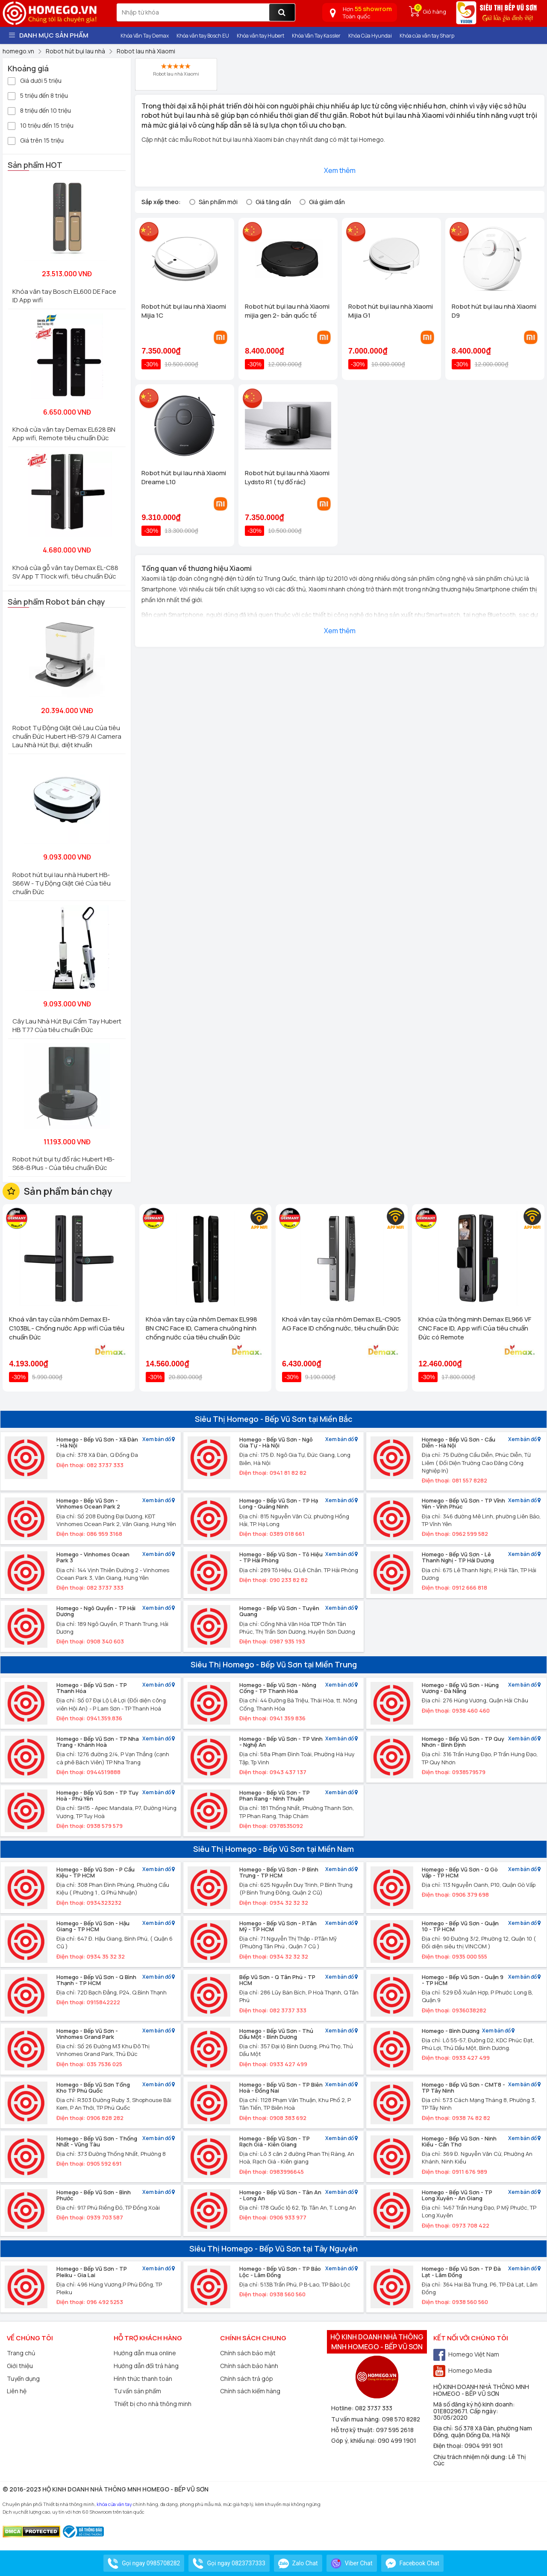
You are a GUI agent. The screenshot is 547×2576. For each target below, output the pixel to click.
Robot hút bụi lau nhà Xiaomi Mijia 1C (183, 311)
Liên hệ (16, 2391)
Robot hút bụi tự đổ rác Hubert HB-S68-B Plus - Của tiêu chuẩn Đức (63, 1163)
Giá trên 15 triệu (36, 140)
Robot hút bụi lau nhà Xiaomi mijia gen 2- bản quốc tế (287, 311)
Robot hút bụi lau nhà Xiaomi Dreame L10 (183, 477)
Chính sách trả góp (246, 2378)
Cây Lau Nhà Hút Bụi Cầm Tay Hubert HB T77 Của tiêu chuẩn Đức (66, 1025)
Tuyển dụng (23, 2378)
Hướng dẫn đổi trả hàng (146, 2366)
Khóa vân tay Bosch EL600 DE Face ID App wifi (64, 295)
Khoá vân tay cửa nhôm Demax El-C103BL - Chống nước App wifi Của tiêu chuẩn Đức (66, 1328)
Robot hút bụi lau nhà (223, 139)
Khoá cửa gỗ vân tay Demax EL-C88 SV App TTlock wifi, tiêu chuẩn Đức (65, 572)
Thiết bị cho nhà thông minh (152, 2404)
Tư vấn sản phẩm (137, 2391)
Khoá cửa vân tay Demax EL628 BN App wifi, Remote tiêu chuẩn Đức (63, 433)
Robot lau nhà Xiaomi (176, 70)
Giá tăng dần (273, 202)
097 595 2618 (395, 2430)
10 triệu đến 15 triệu (41, 125)
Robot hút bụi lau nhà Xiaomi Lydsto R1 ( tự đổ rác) (287, 477)
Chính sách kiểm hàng (250, 2391)
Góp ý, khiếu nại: (354, 2440)
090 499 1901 (397, 2440)
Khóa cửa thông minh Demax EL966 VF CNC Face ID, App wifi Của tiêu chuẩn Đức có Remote (474, 1328)
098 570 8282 (401, 2419)
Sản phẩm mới (218, 202)
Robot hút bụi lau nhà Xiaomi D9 (494, 311)
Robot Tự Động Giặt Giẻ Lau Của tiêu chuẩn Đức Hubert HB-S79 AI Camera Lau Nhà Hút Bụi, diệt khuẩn (66, 736)
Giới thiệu (20, 2366)
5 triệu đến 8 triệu (38, 95)
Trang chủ (21, 2353)
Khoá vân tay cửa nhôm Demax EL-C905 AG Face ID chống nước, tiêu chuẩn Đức (341, 1324)
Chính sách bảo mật (248, 2353)
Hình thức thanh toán (143, 2378)
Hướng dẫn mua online (145, 2353)
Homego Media (462, 2370)
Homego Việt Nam (466, 2354)
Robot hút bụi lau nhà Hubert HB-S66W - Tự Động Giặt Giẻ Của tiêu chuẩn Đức (61, 883)
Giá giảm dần (327, 202)
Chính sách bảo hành (249, 2366)
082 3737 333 (373, 2408)
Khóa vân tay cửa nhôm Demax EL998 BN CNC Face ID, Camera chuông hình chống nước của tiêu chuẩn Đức (201, 1328)
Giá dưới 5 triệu (35, 80)
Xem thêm (340, 170)
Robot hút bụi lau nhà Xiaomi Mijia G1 (390, 311)
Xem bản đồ (158, 1439)
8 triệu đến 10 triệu (39, 110)
